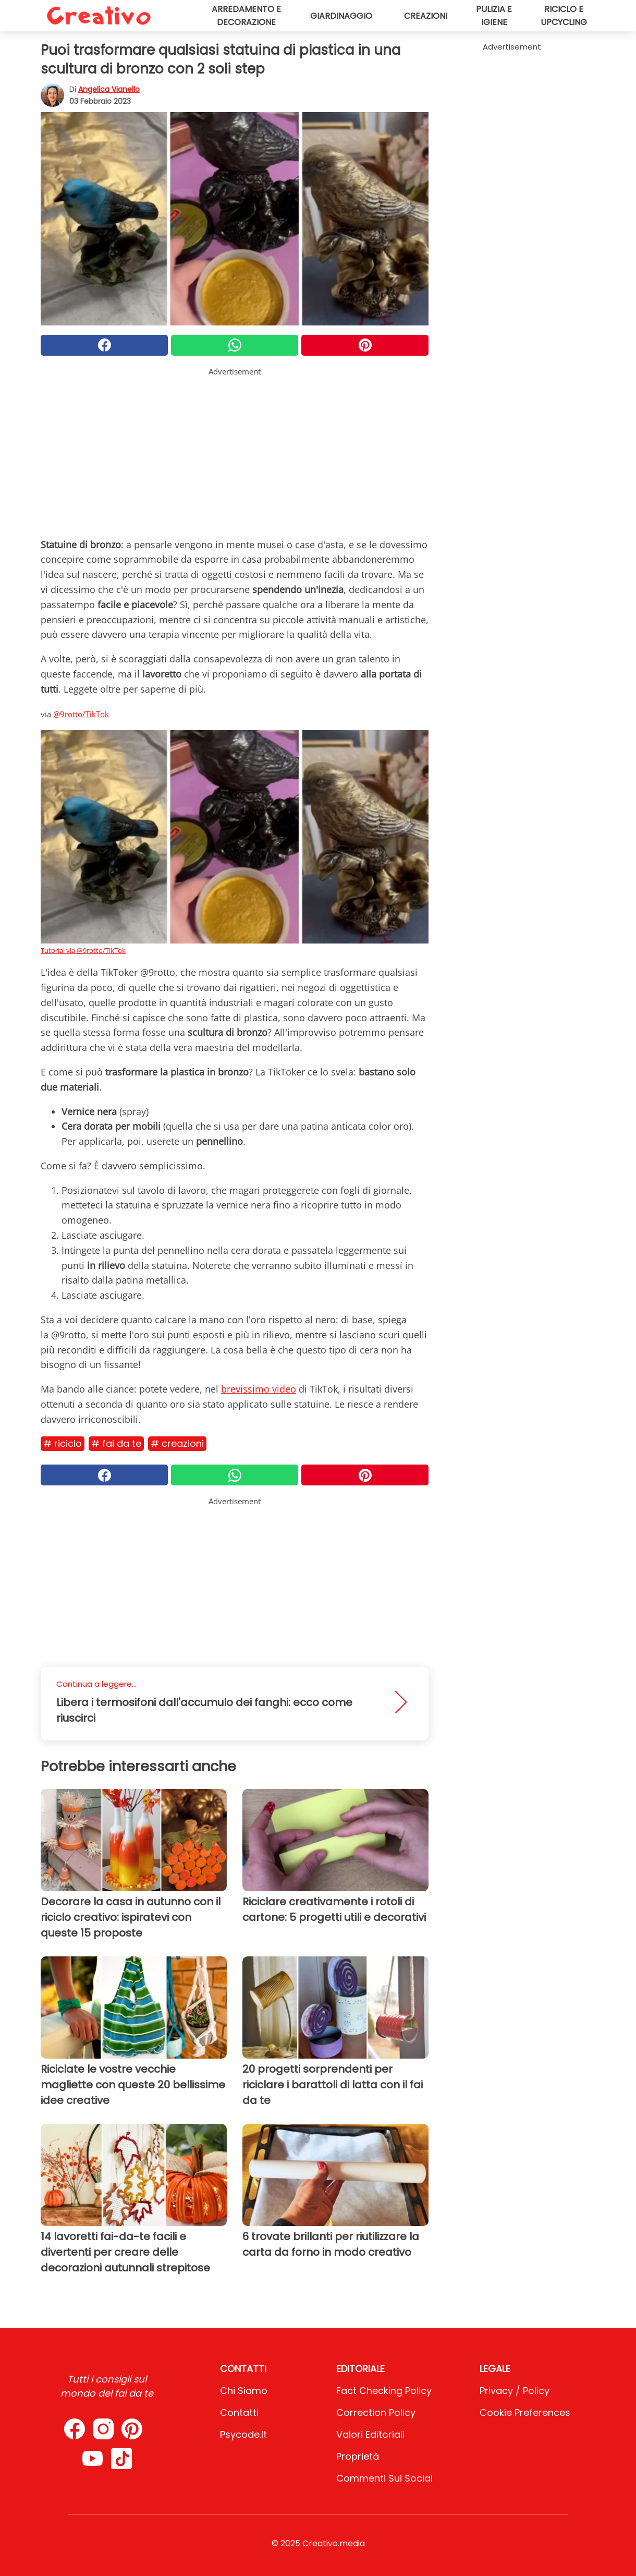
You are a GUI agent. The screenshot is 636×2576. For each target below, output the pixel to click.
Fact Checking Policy (384, 2390)
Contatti (239, 2412)
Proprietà (357, 2456)
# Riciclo (62, 1443)
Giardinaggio (341, 16)
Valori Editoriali (370, 2434)
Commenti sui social (384, 2478)
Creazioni (425, 16)
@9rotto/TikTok (81, 714)
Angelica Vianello (109, 89)
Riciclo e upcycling (564, 15)
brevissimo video (258, 1389)
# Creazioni (177, 1443)
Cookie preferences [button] (525, 2412)
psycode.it (243, 2434)
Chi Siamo (243, 2390)
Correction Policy (375, 2412)
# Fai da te (116, 1443)
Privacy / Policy (514, 2390)
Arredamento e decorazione (246, 15)
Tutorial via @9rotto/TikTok (83, 950)
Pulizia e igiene (494, 15)
